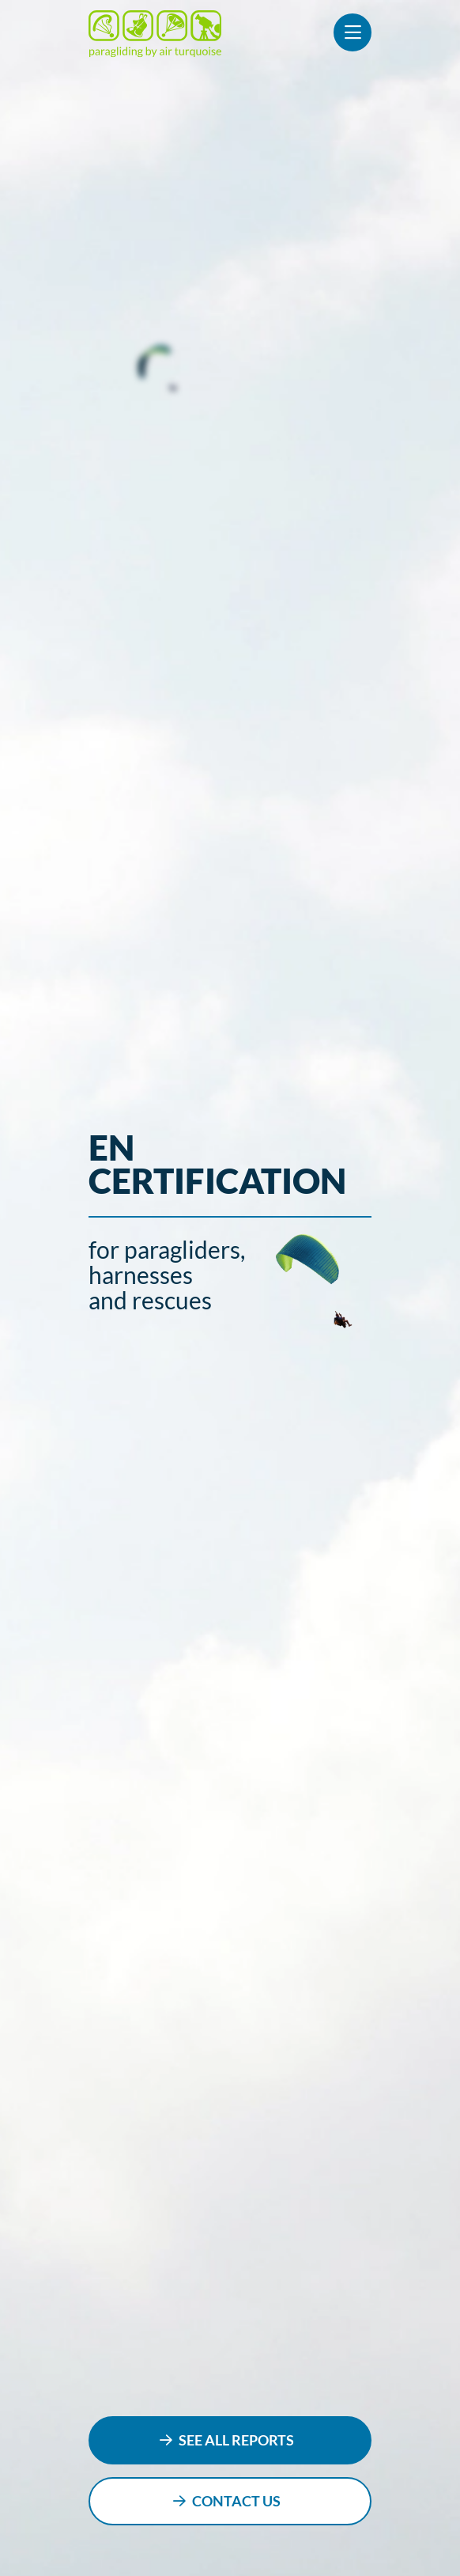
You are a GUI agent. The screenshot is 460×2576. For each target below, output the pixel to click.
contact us (236, 2501)
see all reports (236, 2440)
